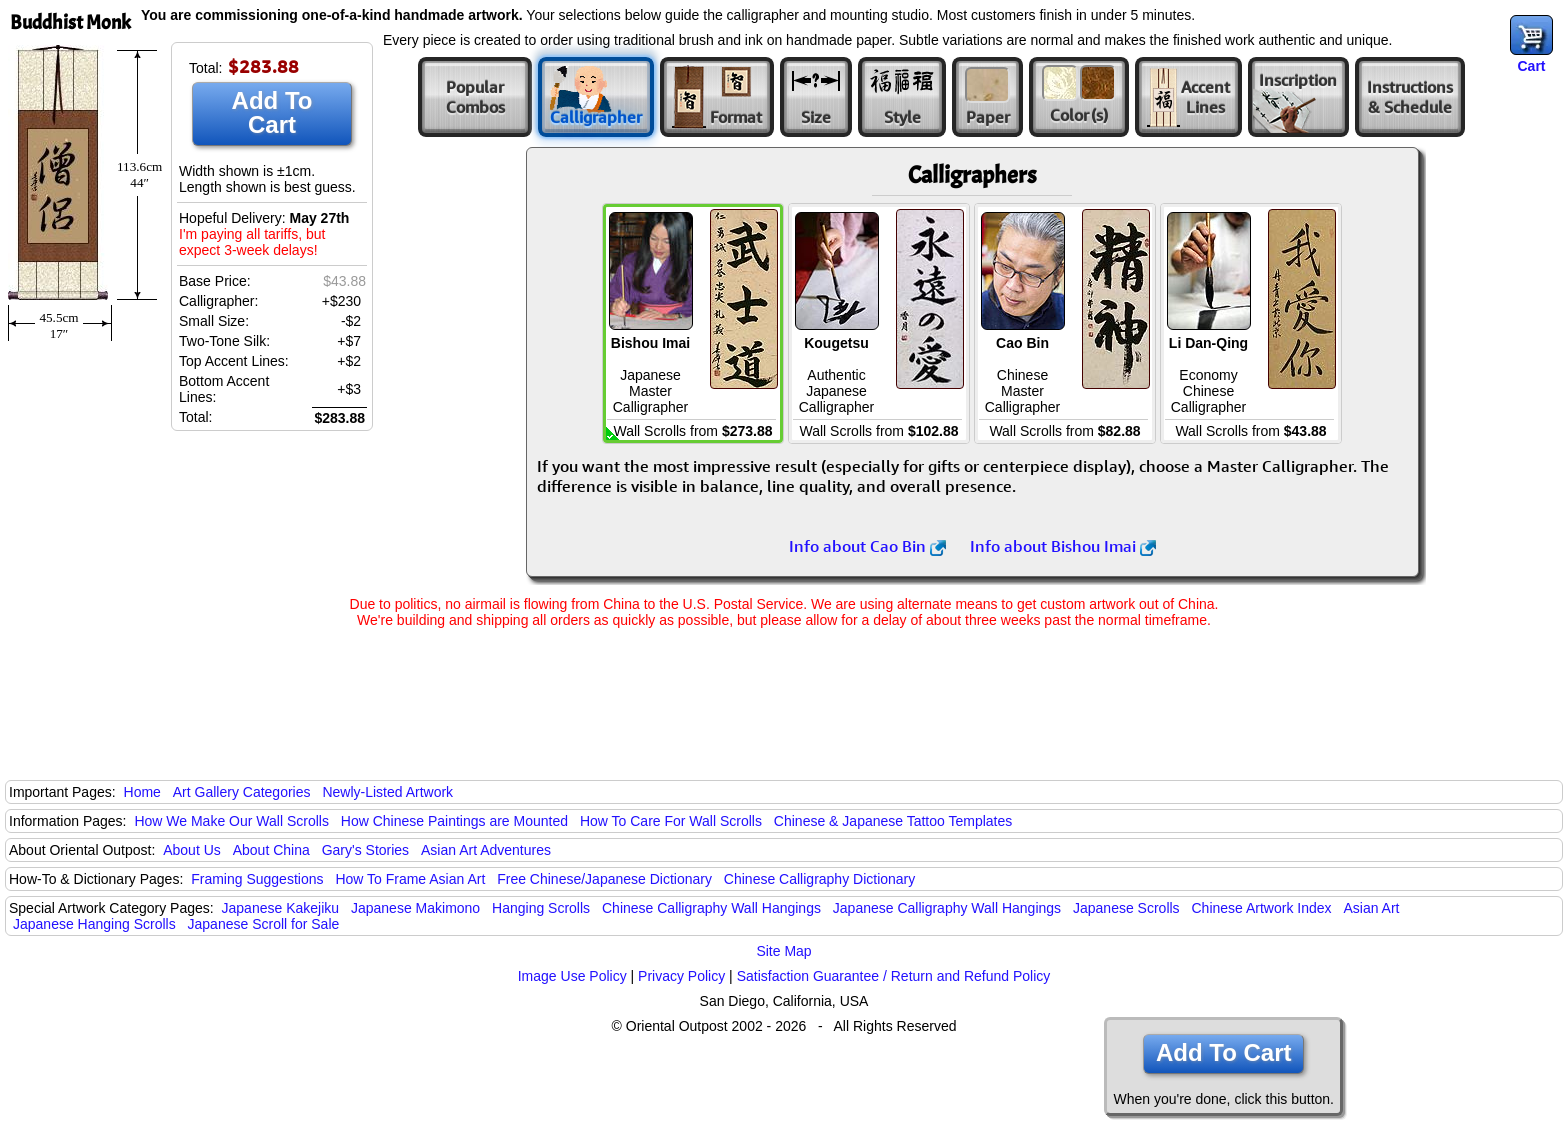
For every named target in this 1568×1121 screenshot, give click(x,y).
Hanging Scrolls (541, 908)
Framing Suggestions (257, 879)
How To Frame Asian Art (410, 879)
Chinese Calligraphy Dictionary (819, 879)
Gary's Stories (365, 850)
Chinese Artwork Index (1262, 908)
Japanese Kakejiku (281, 908)
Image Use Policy (572, 976)
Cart (1531, 66)
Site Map (783, 951)
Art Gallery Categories (242, 792)
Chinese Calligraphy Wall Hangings (711, 908)
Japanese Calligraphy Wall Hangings (947, 908)
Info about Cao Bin (867, 546)
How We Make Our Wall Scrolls (231, 821)
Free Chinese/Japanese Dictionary (604, 879)
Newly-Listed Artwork (387, 792)
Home (142, 792)
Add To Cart (272, 112)
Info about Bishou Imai (1063, 546)
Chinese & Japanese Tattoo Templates (893, 821)
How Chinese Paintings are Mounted (454, 821)
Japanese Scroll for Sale (264, 924)
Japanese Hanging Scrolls (94, 924)
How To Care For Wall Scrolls (671, 821)
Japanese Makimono (415, 908)
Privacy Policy (681, 976)
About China (271, 850)
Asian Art (1371, 908)
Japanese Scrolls (1126, 908)
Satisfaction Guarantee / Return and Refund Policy (894, 976)
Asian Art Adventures (486, 850)
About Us (192, 850)
